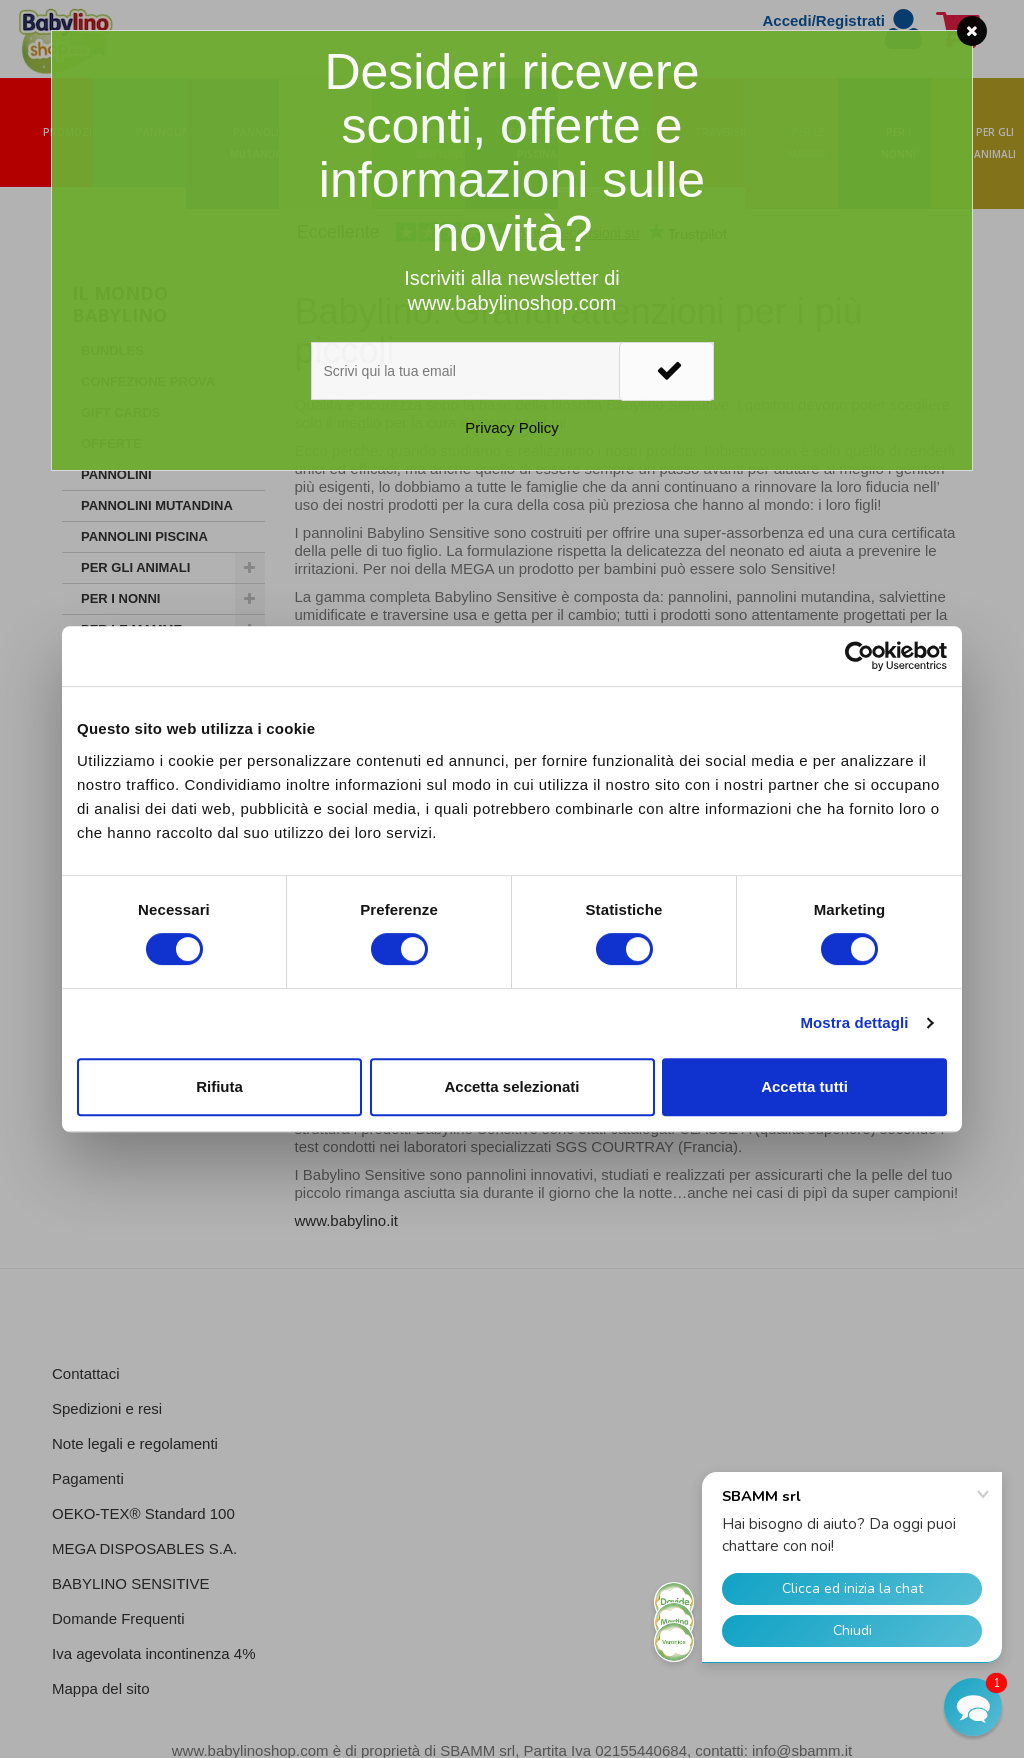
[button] (973, 1707)
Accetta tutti (804, 1086)
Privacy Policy (511, 427)
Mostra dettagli (854, 1022)
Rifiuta (219, 1086)
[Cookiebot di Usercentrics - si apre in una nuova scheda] (859, 656)
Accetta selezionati (511, 1086)
